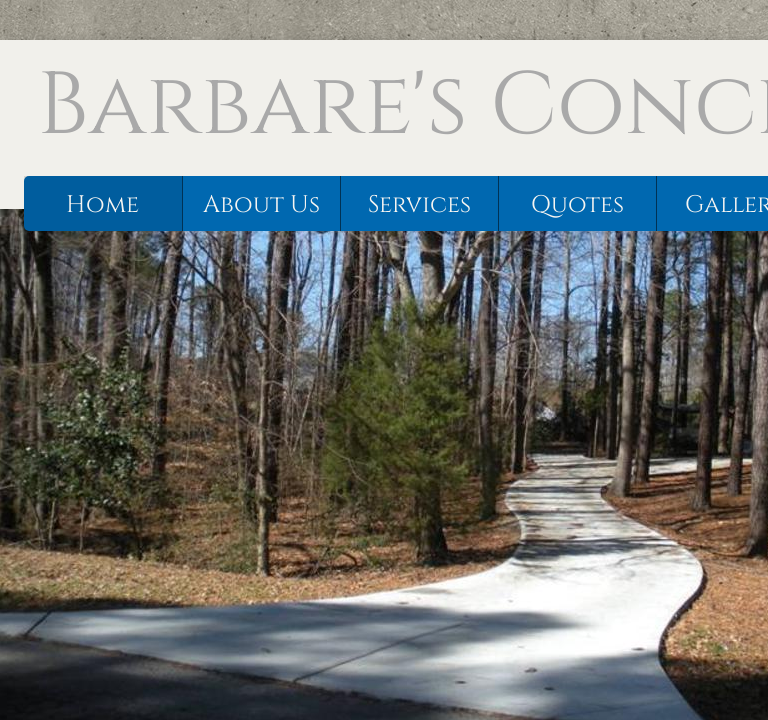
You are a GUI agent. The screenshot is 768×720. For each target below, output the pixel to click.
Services (419, 205)
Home (102, 205)
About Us (261, 205)
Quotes (577, 205)
